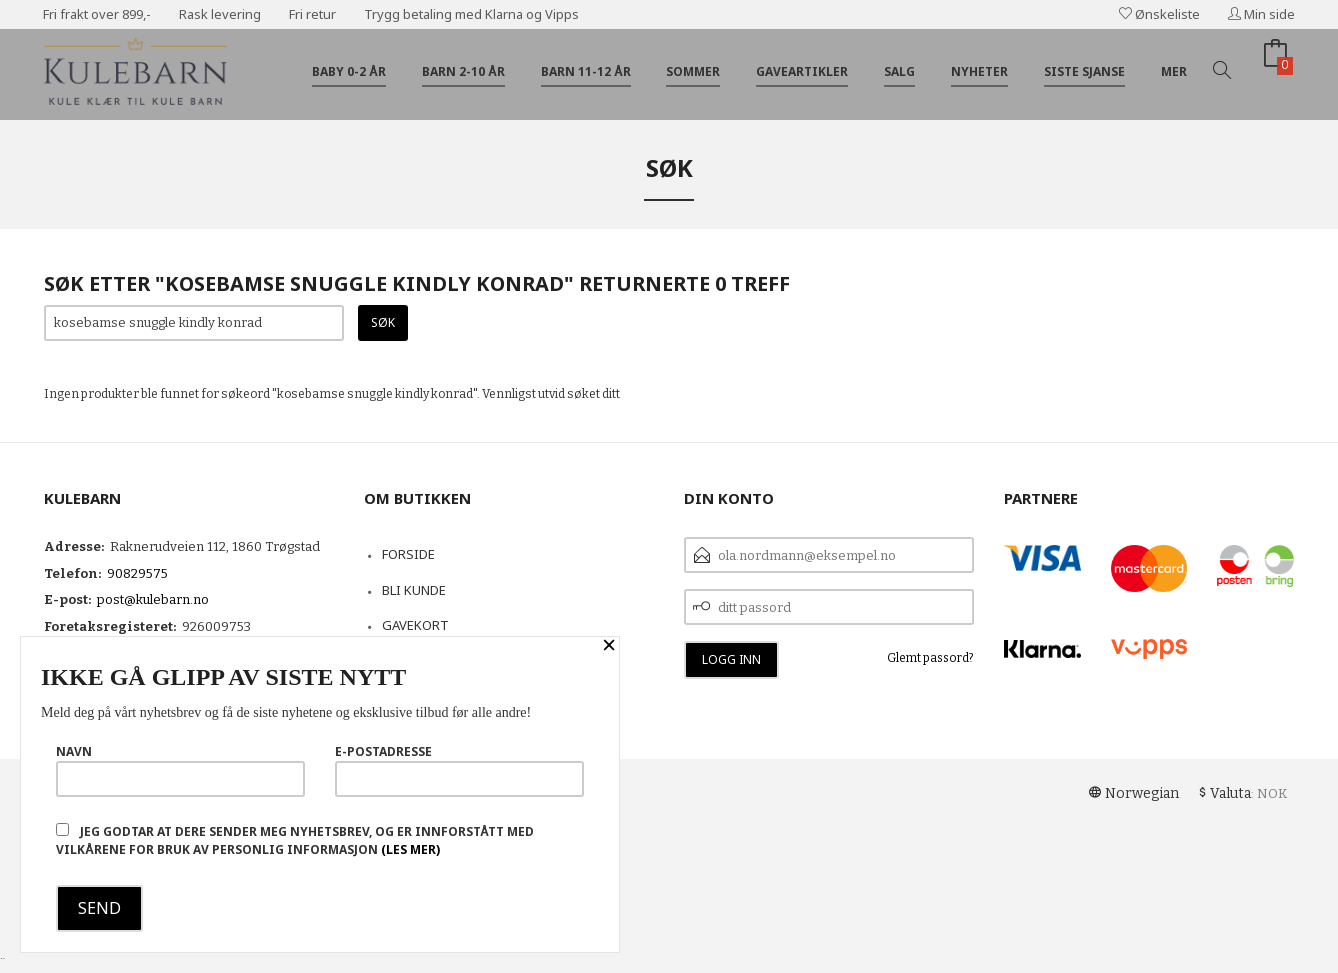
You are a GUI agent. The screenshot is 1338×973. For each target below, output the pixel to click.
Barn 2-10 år (463, 71)
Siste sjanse (1084, 71)
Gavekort (415, 625)
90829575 (137, 573)
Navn (180, 770)
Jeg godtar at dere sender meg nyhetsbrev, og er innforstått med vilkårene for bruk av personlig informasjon (295, 840)
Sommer (693, 71)
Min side (1261, 14)
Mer (1174, 71)
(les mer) (410, 849)
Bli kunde (414, 590)
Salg (899, 71)
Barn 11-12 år (586, 71)
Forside (408, 554)
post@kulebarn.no (153, 599)
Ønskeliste (1159, 14)
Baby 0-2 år (349, 71)
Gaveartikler (802, 71)
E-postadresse (459, 770)
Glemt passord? (930, 658)
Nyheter (979, 71)
